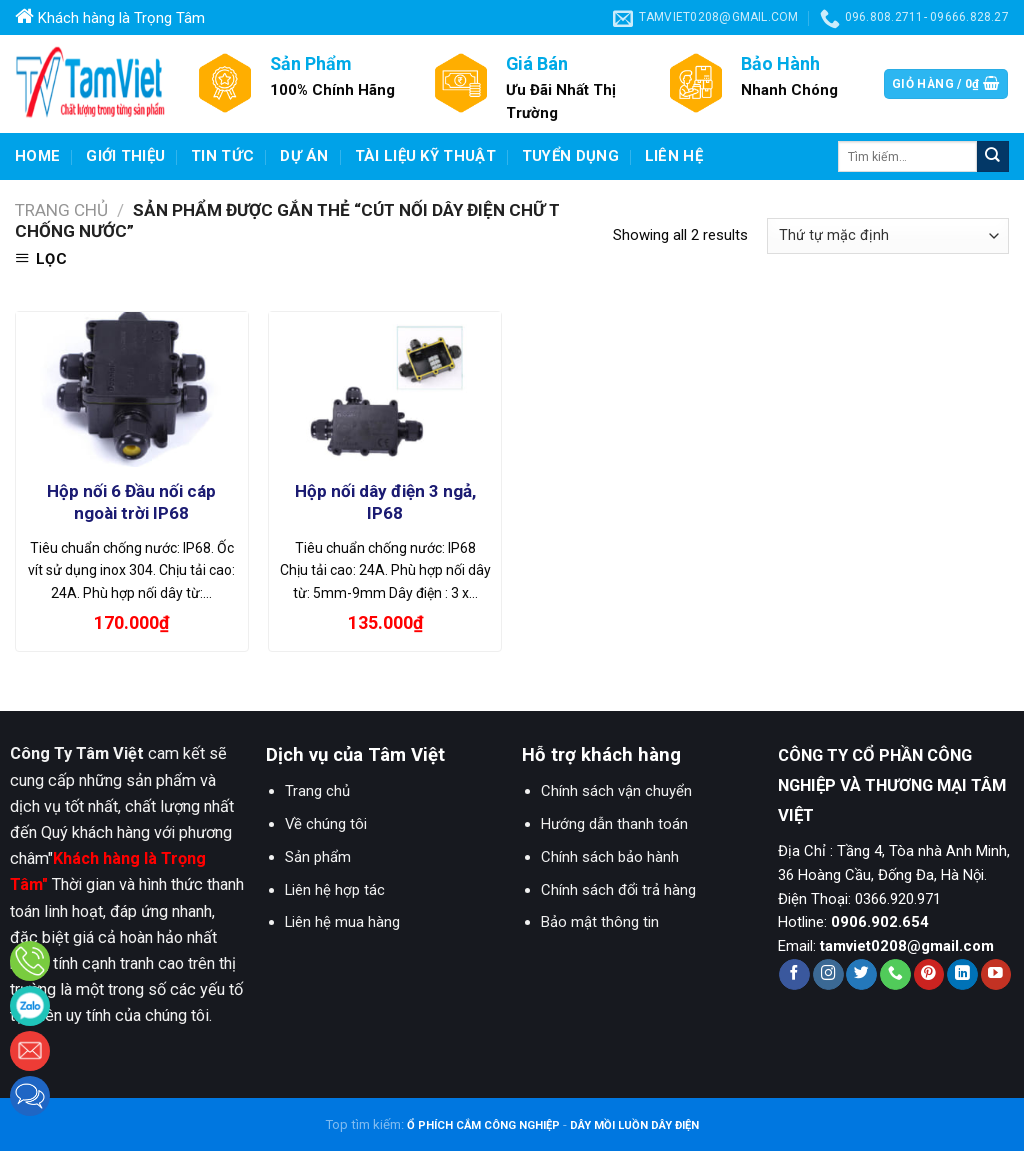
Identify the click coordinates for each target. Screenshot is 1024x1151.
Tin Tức (222, 156)
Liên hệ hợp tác (335, 890)
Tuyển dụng (570, 156)
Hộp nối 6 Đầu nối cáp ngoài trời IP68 (131, 502)
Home (37, 156)
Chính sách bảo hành (610, 857)
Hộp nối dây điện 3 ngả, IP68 (385, 502)
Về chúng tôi (326, 824)
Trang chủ (61, 210)
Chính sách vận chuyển (616, 791)
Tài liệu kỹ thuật (425, 156)
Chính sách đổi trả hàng (618, 890)
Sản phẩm (318, 857)
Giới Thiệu (125, 156)
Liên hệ (674, 156)
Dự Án (304, 156)
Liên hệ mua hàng (342, 922)
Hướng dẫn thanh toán (614, 824)
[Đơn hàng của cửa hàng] (888, 236)
